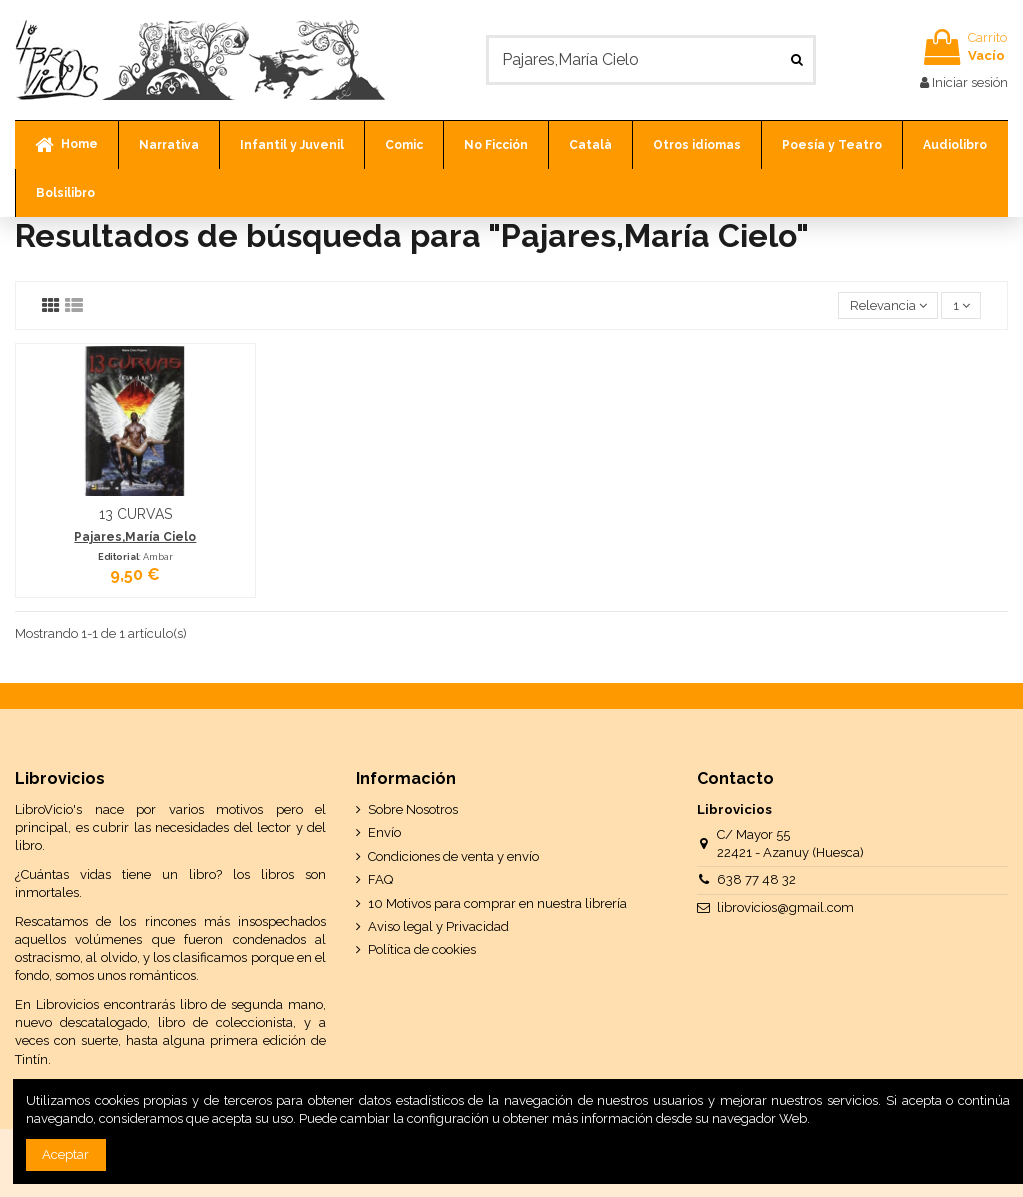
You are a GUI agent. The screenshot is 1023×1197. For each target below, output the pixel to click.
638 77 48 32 (756, 879)
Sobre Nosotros (413, 809)
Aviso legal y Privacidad (438, 926)
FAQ (380, 879)
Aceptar (65, 1154)
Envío (384, 832)
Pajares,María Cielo (135, 537)
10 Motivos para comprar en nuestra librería (497, 903)
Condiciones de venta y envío (453, 856)
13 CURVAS (135, 514)
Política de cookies (422, 949)
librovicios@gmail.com (785, 907)
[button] (168, 145)
